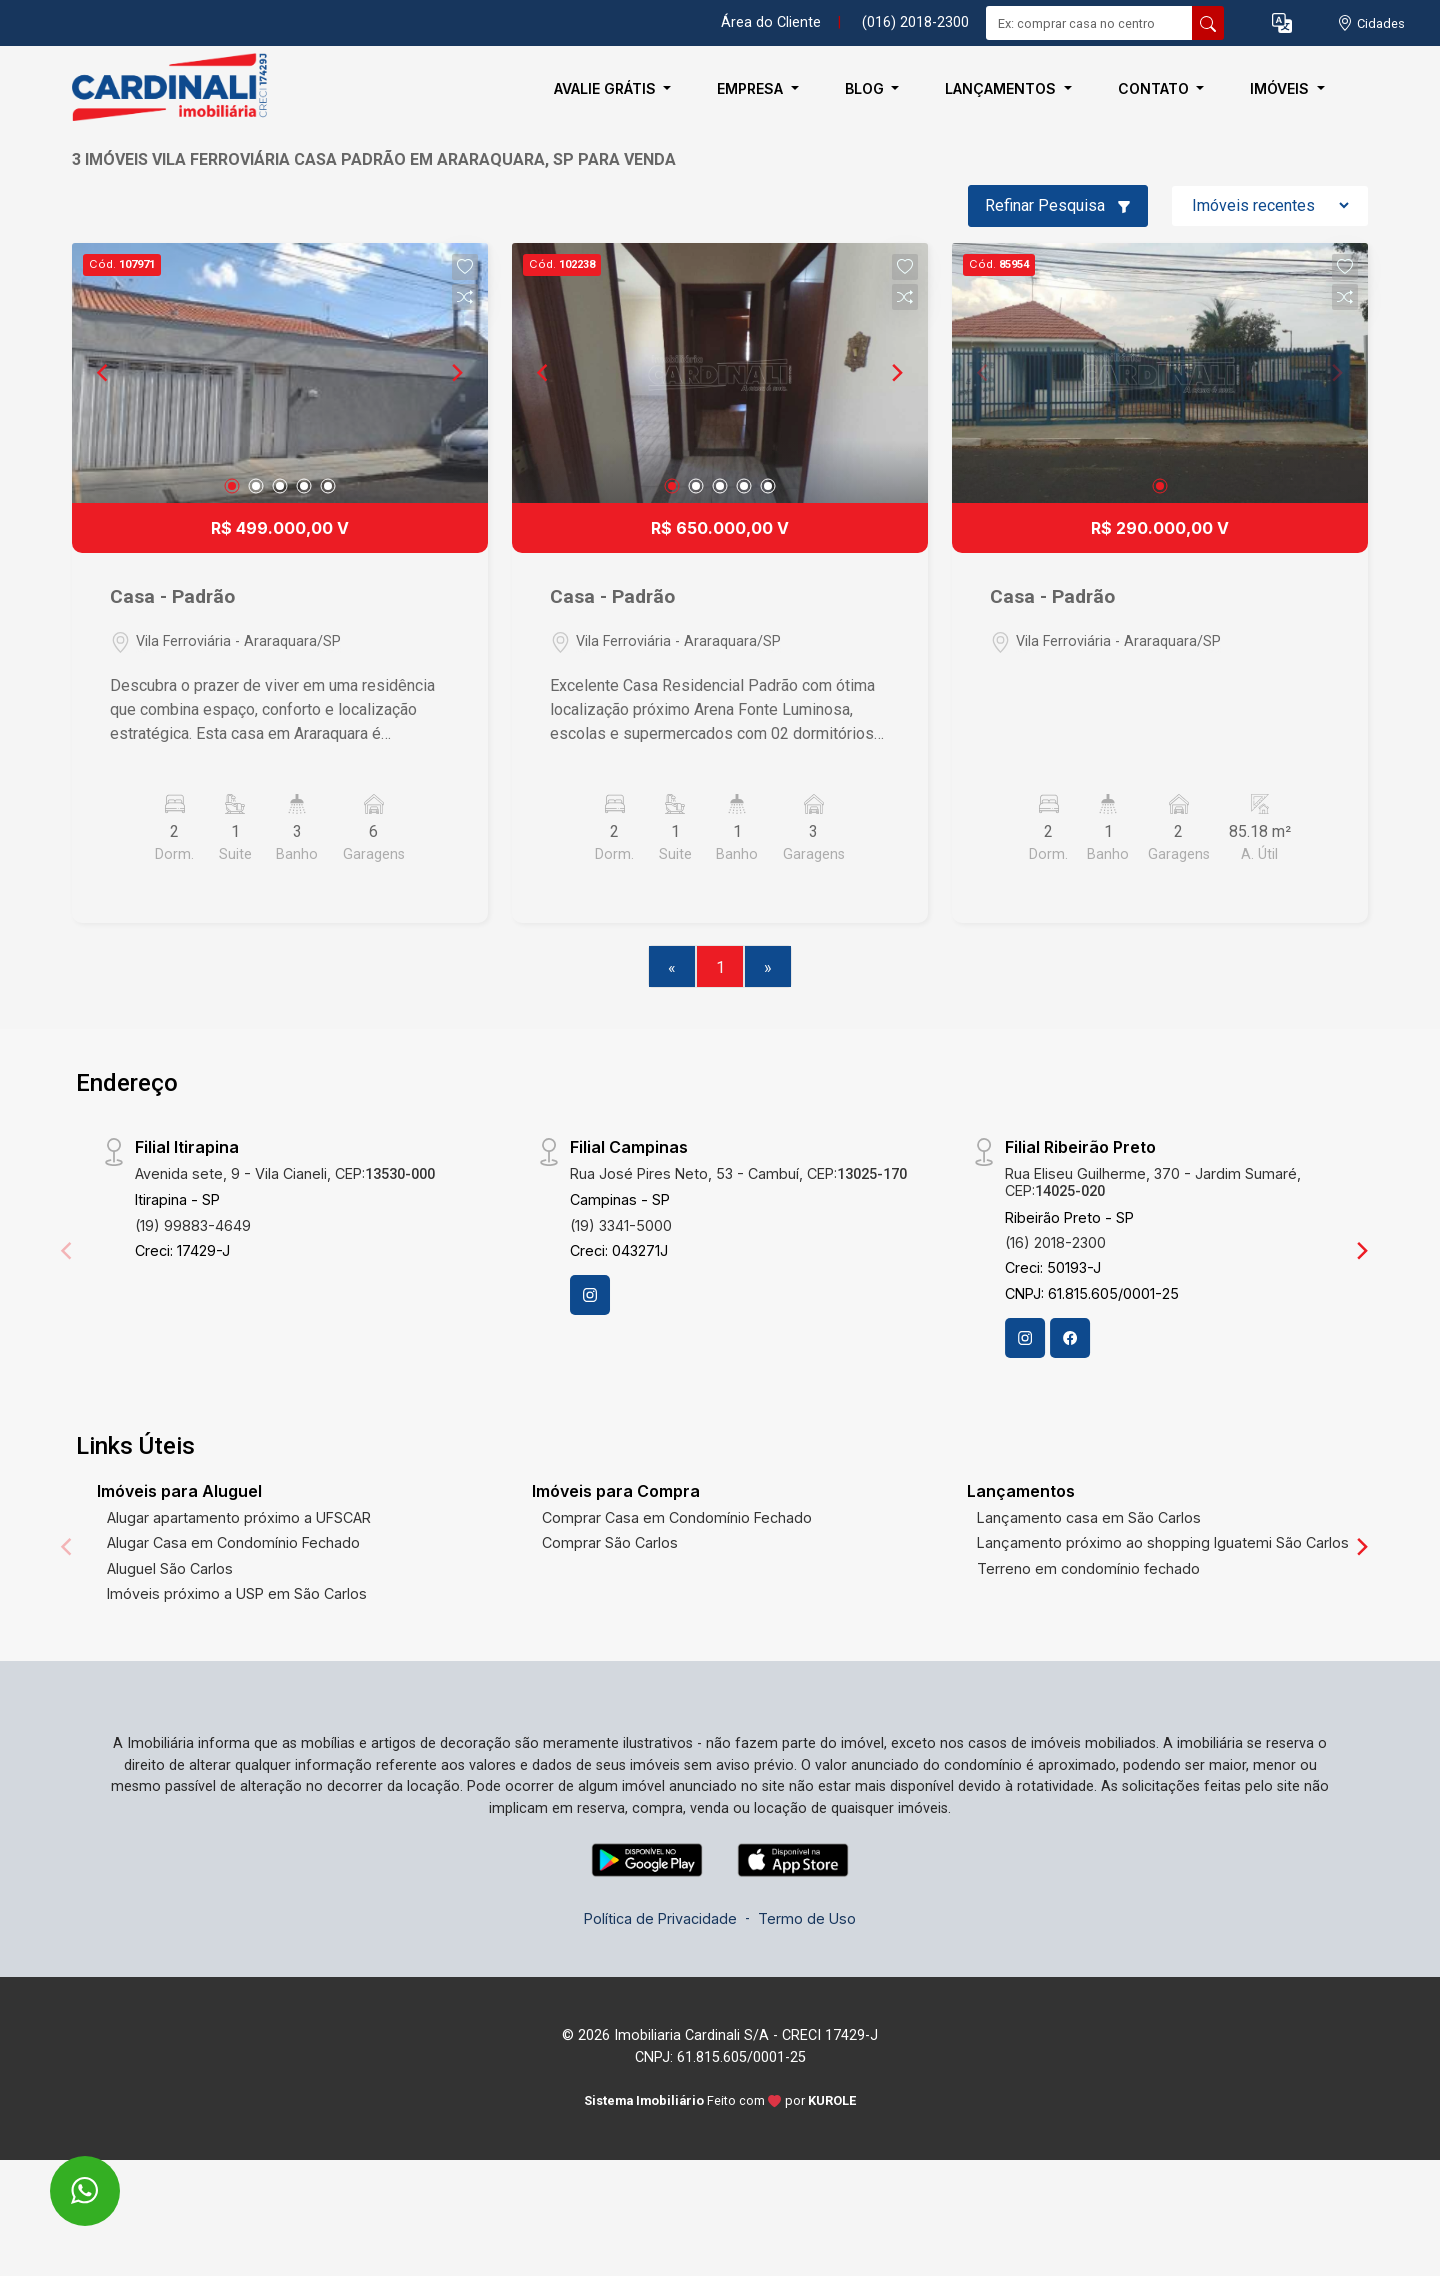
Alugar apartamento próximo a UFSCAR (239, 1517)
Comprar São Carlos (610, 1542)
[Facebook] (1070, 1338)
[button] (1282, 23)
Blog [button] (866, 88)
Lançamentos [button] (1002, 88)
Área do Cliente (771, 22)
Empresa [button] (752, 88)
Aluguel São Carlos (170, 1568)
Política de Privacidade (660, 1918)
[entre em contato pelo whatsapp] (63, 2177)
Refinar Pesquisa (1058, 205)
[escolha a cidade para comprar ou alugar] (1371, 23)
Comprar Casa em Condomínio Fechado (677, 1517)
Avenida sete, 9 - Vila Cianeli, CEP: (285, 1173)
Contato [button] (1155, 88)
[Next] (456, 373)
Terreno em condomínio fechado (1088, 1568)
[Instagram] (590, 1295)
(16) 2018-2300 (1055, 1242)
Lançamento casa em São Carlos (1089, 1517)
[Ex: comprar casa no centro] (1089, 23)
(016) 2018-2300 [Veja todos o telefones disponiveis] (915, 22)
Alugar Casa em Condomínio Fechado (233, 1542)
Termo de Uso (807, 1918)
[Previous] (104, 373)
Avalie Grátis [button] (607, 88)
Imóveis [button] (1281, 88)
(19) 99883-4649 (193, 1225)
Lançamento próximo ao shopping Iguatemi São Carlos (1163, 1542)
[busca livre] (1208, 23)
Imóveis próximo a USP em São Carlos (237, 1593)
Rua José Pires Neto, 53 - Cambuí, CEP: (738, 1173)
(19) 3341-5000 (621, 1225)
